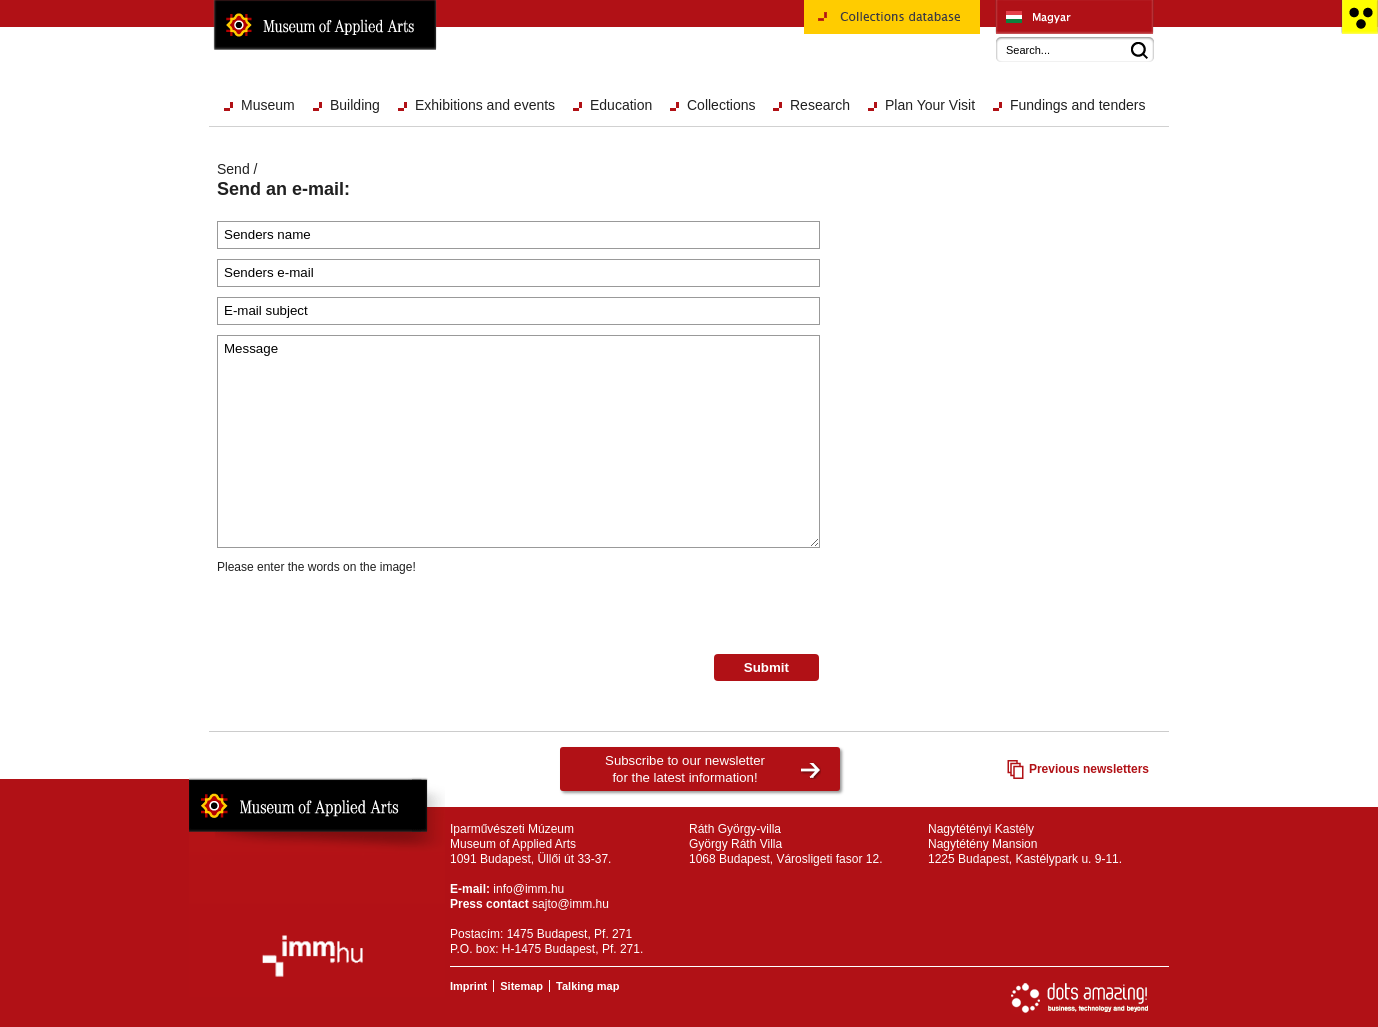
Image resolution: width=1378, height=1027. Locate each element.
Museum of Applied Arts (325, 25)
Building (355, 105)
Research (820, 105)
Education (621, 105)
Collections (721, 105)
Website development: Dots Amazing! (1080, 998)
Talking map (587, 986)
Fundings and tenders (1077, 105)
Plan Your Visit (930, 105)
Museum (268, 105)
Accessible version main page (1359, 17)
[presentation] (369, 615)
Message (518, 441)
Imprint (468, 986)
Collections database (892, 24)
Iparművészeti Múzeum (1074, 17)
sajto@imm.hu (570, 904)
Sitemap (521, 986)
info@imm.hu (528, 889)
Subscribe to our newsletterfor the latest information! (685, 769)
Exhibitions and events (485, 105)
